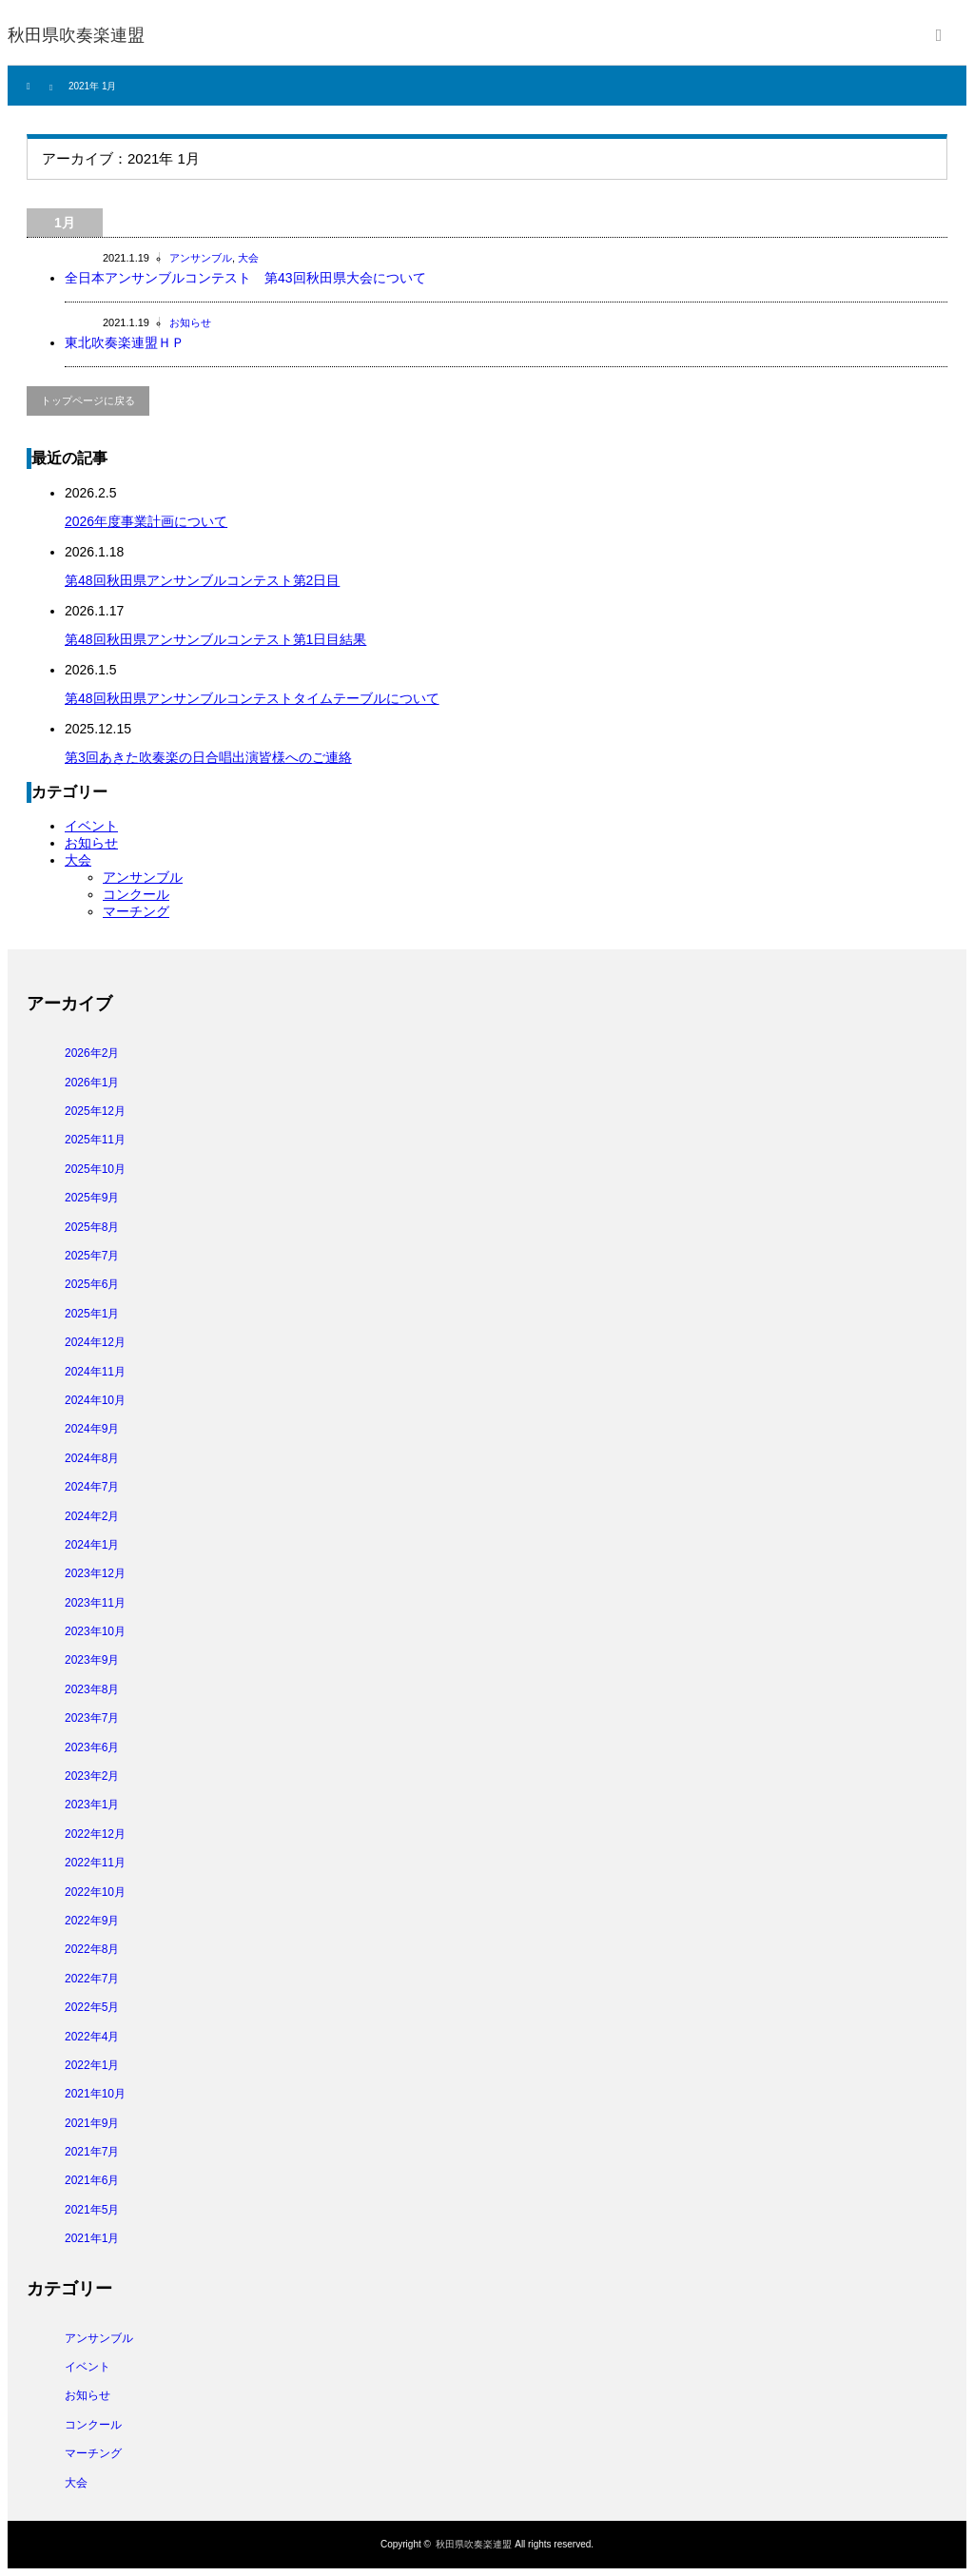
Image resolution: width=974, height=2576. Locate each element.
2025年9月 (92, 1197)
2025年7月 (92, 1255)
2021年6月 (92, 2180)
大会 (248, 257)
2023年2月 (92, 1776)
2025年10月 (95, 1169)
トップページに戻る (88, 400)
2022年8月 (92, 1949)
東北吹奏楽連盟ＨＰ (125, 342)
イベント (91, 825)
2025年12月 (95, 1111)
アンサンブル (200, 257)
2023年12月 (95, 1573)
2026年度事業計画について (146, 521)
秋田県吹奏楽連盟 (76, 35)
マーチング (136, 911)
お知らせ (190, 322)
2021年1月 (92, 2238)
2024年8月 (92, 1458)
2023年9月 (92, 1660)
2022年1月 (92, 2065)
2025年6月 (92, 1284)
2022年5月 (92, 2007)
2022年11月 (95, 1862)
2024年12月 (95, 1342)
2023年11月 (95, 1603)
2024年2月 (92, 1516)
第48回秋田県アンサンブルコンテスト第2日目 (202, 580)
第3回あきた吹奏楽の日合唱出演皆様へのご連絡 (208, 757)
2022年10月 (95, 1892)
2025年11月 (95, 1139)
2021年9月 (92, 2123)
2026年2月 (92, 1053)
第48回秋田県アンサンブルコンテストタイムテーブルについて (252, 698)
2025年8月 (92, 1227)
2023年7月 (92, 1718)
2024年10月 (95, 1400)
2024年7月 (92, 1486)
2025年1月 (92, 1313)
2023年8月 (92, 1689)
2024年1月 (92, 1544)
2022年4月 (92, 2036)
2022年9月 (92, 1920)
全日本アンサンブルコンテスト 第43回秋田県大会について (265, 277)
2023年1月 (92, 1804)
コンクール (136, 894)
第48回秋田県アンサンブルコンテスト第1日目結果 (215, 639)
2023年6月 (92, 1747)
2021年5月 (92, 2209)
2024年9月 (92, 1428)
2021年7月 (92, 2151)
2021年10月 (95, 2093)
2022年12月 (95, 1834)
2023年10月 (95, 1631)
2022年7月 (92, 1978)
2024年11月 (95, 1371)
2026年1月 (92, 1082)
